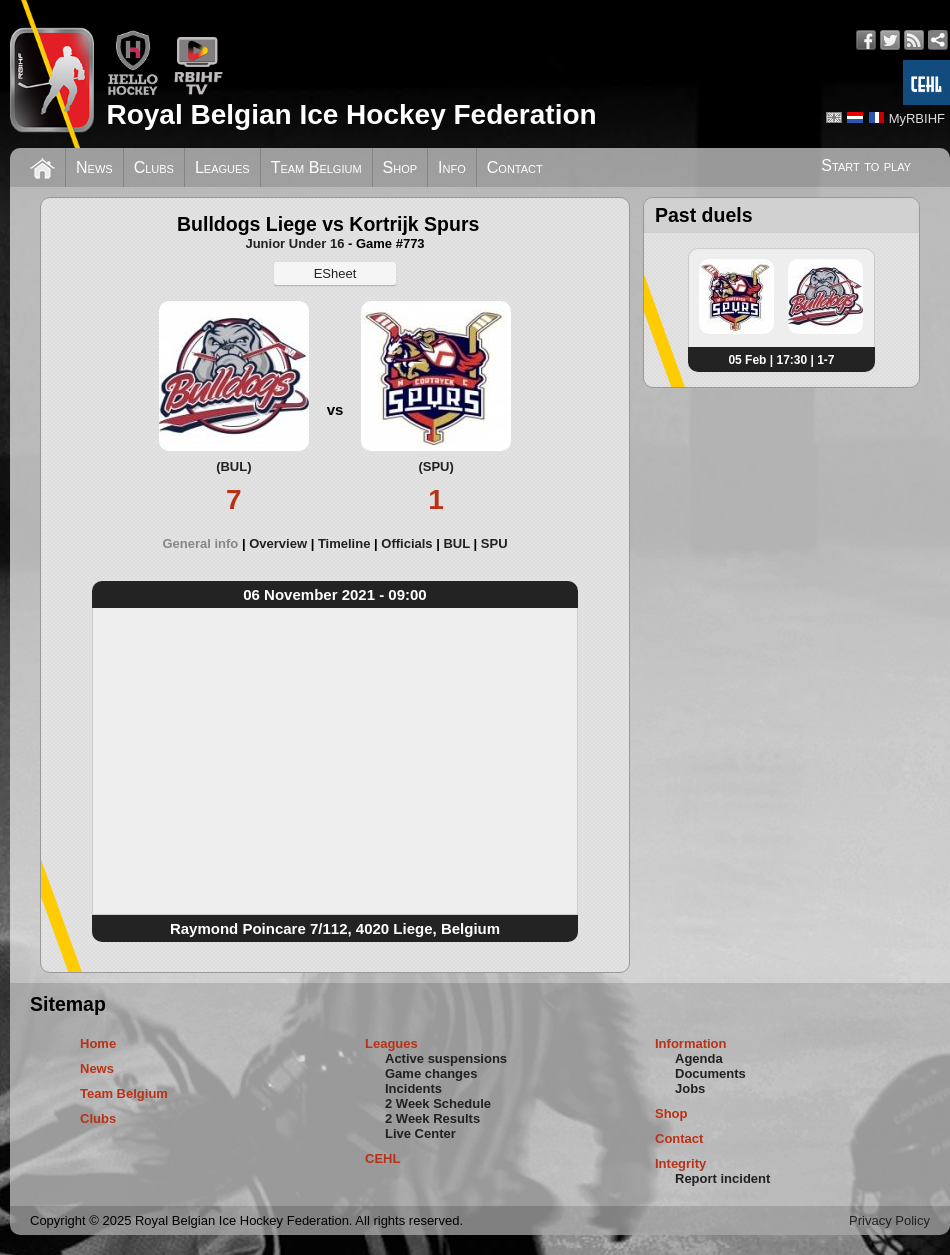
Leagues (222, 167)
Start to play (866, 165)
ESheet (335, 273)
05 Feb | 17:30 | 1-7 (781, 360)
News (94, 167)
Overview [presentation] (278, 543)
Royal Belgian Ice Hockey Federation (351, 114)
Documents (710, 1073)
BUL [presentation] (456, 543)
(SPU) (435, 466)
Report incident (722, 1178)
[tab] (205, 543)
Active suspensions (446, 1058)
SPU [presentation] (494, 543)
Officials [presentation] (406, 543)
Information (691, 1043)
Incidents (413, 1088)
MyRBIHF (917, 118)
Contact (515, 167)
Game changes (431, 1073)
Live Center (420, 1133)
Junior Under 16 (294, 243)
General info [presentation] (200, 543)
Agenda (699, 1058)
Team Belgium (316, 167)
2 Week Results (432, 1118)
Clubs (154, 167)
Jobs (690, 1088)
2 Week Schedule (438, 1103)
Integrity (680, 1163)
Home (98, 1043)
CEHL (382, 1158)
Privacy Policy (889, 1220)
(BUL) (233, 466)
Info (452, 167)
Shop (400, 167)
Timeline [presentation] (344, 543)
